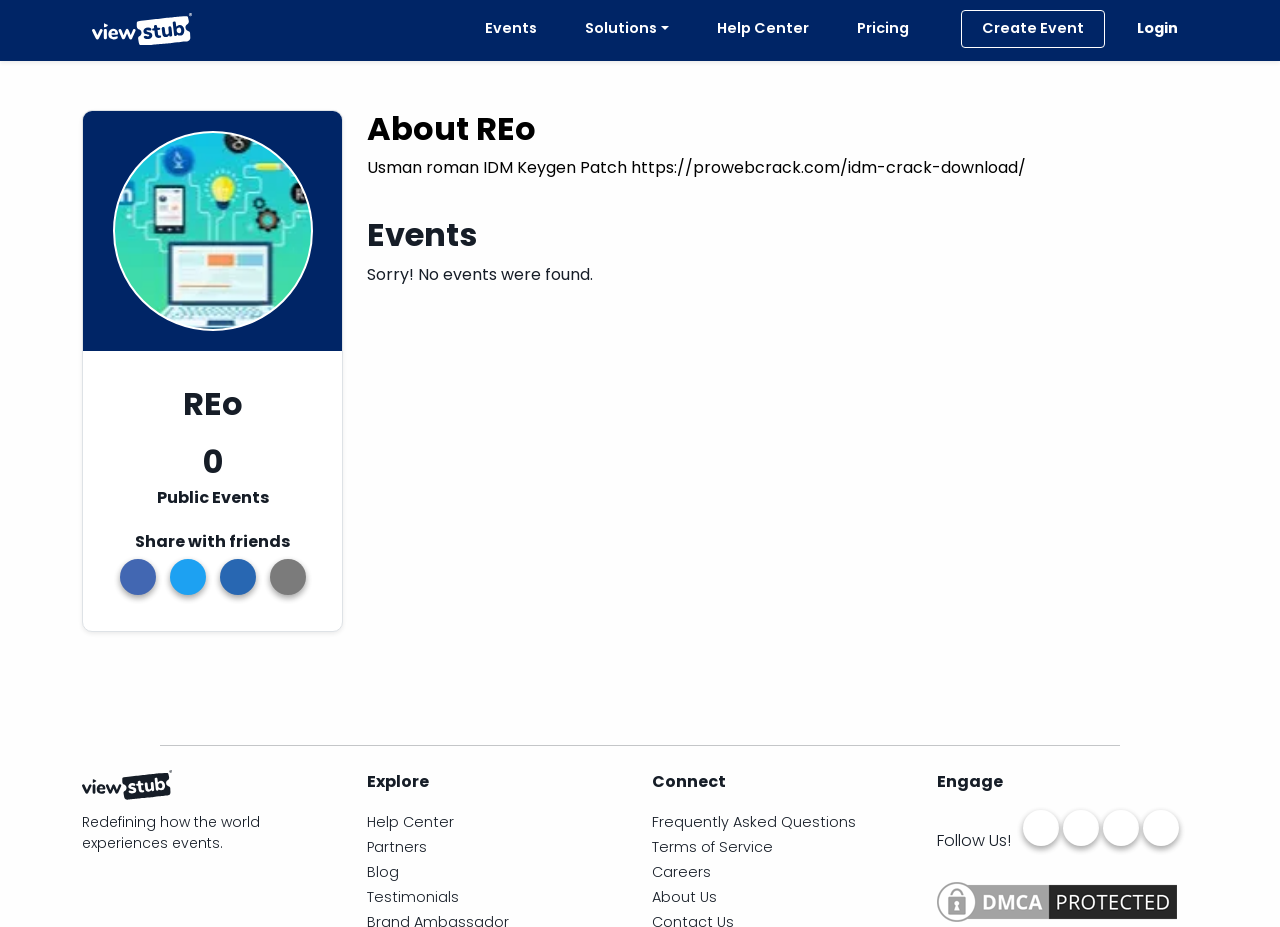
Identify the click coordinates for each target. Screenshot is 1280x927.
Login (1157, 28)
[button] (288, 577)
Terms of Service (712, 847)
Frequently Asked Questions (754, 822)
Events (508, 28)
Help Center (763, 28)
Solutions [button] (621, 28)
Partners (397, 847)
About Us (684, 897)
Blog (383, 872)
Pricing (883, 28)
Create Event (1033, 28)
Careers (681, 872)
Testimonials (413, 897)
